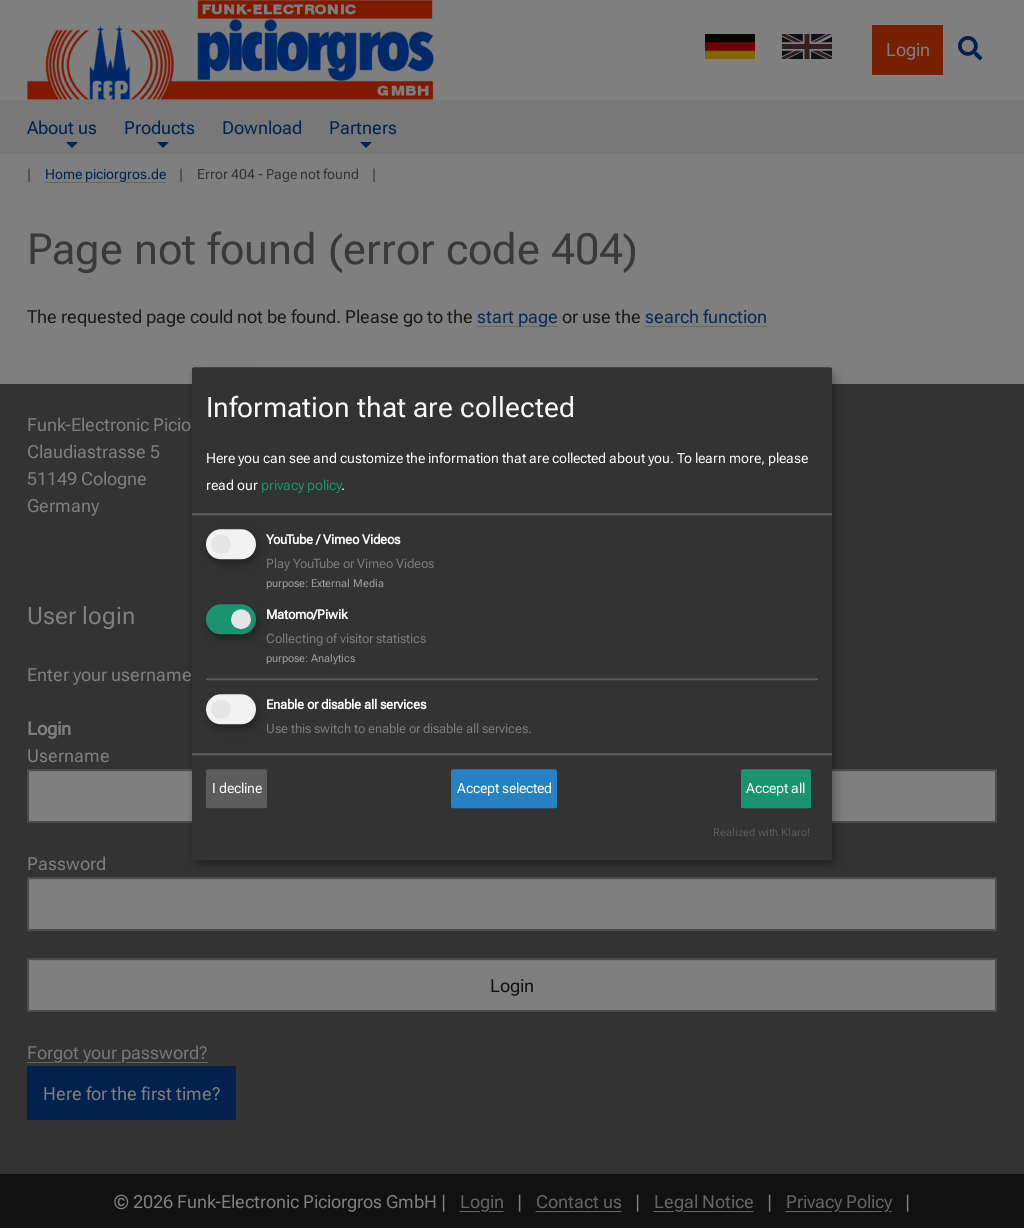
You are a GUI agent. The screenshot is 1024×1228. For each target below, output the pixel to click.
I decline (237, 788)
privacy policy (301, 485)
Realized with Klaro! (761, 833)
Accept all (775, 788)
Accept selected (504, 788)
